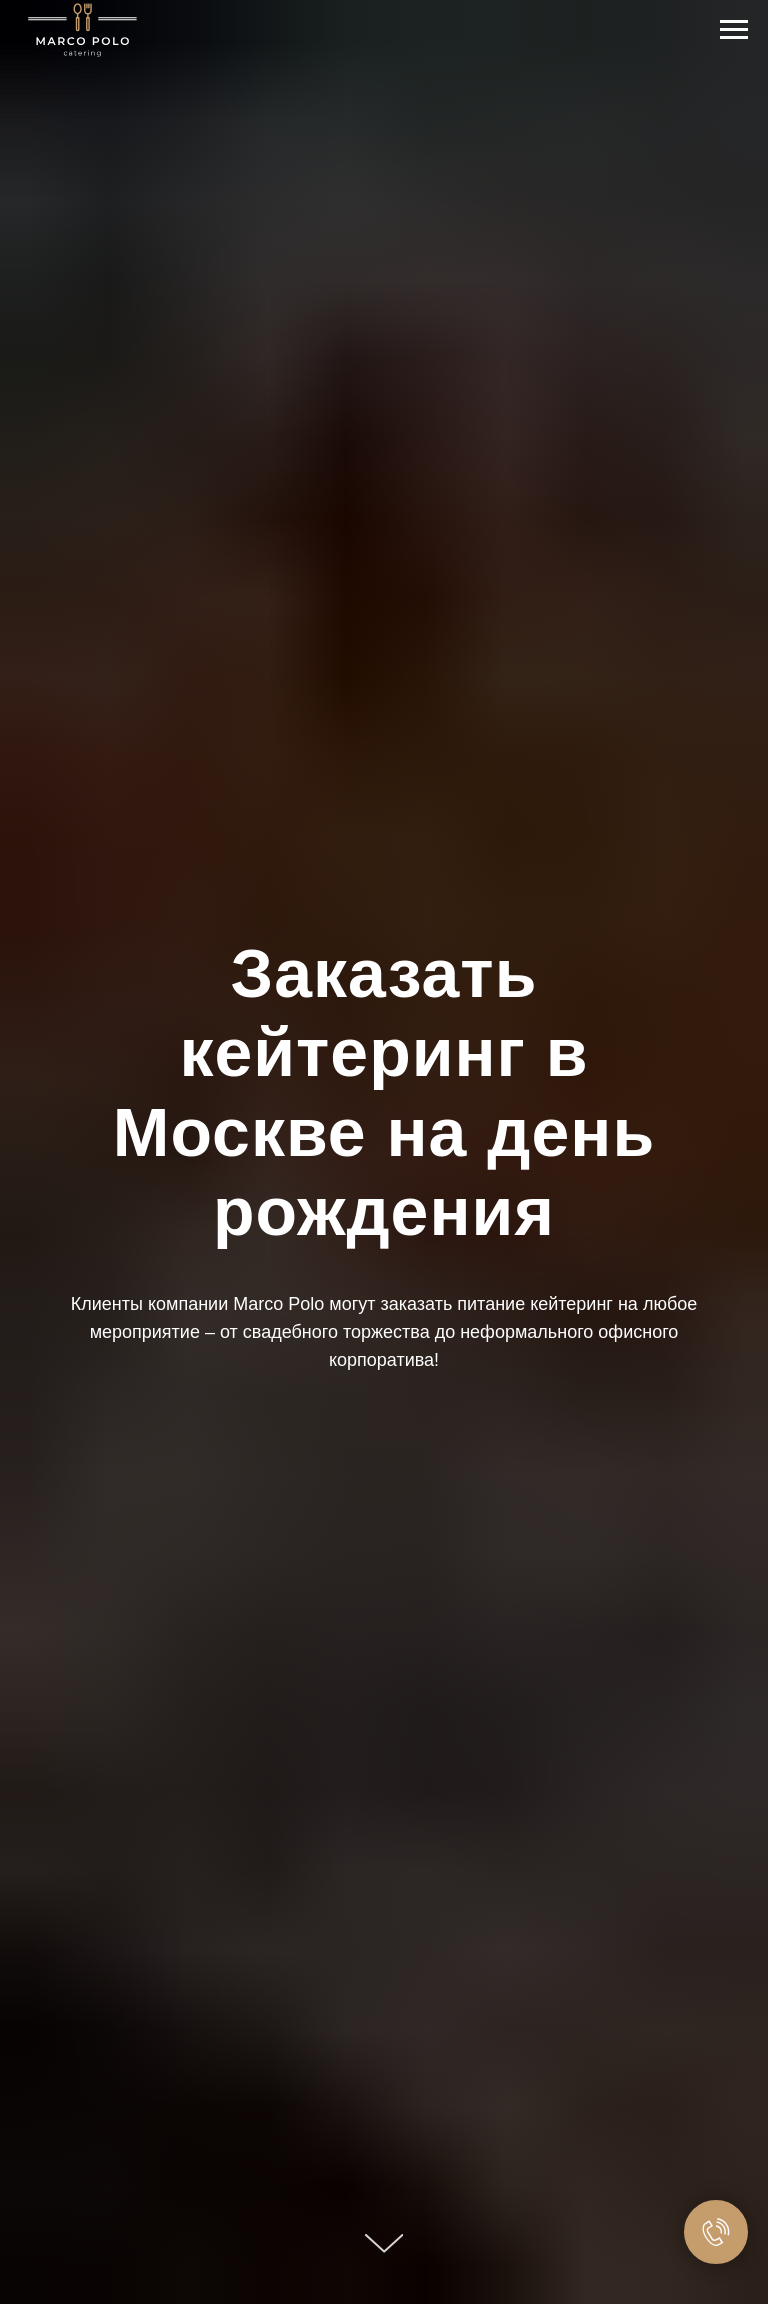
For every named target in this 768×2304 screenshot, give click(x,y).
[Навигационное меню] (734, 30)
